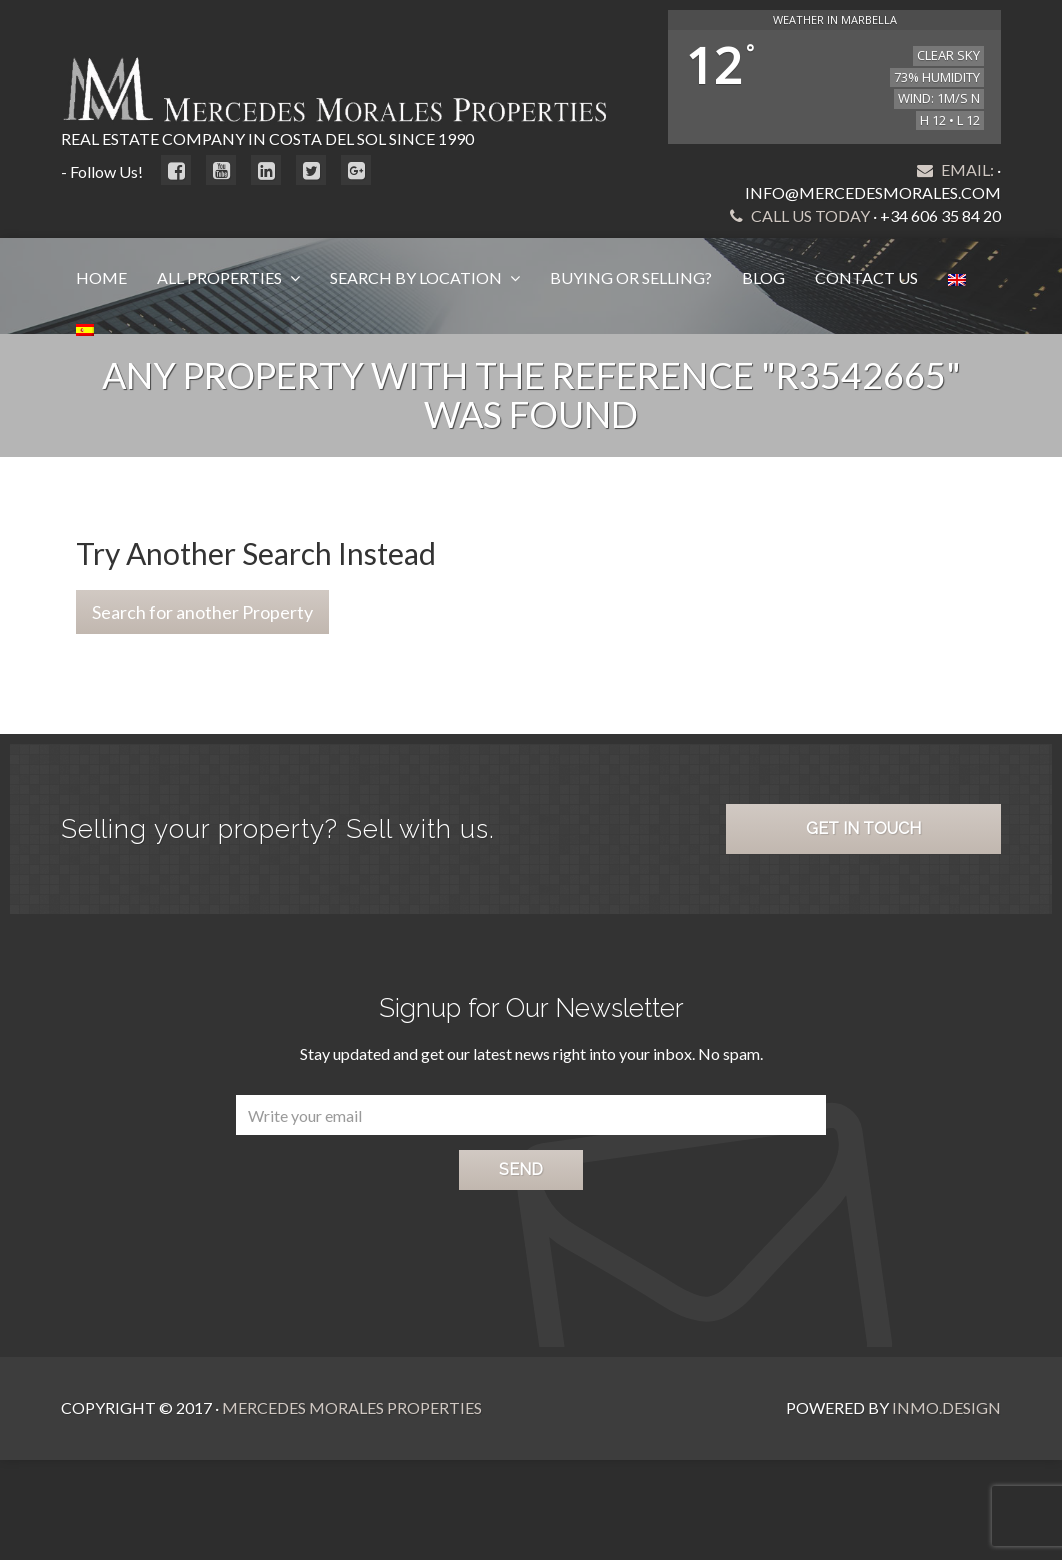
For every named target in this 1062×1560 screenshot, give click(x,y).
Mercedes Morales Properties (352, 1407)
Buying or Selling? (631, 277)
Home (101, 277)
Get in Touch (863, 828)
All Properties (221, 277)
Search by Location (417, 277)
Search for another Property (202, 612)
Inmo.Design (946, 1407)
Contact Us (866, 277)
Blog (763, 277)
